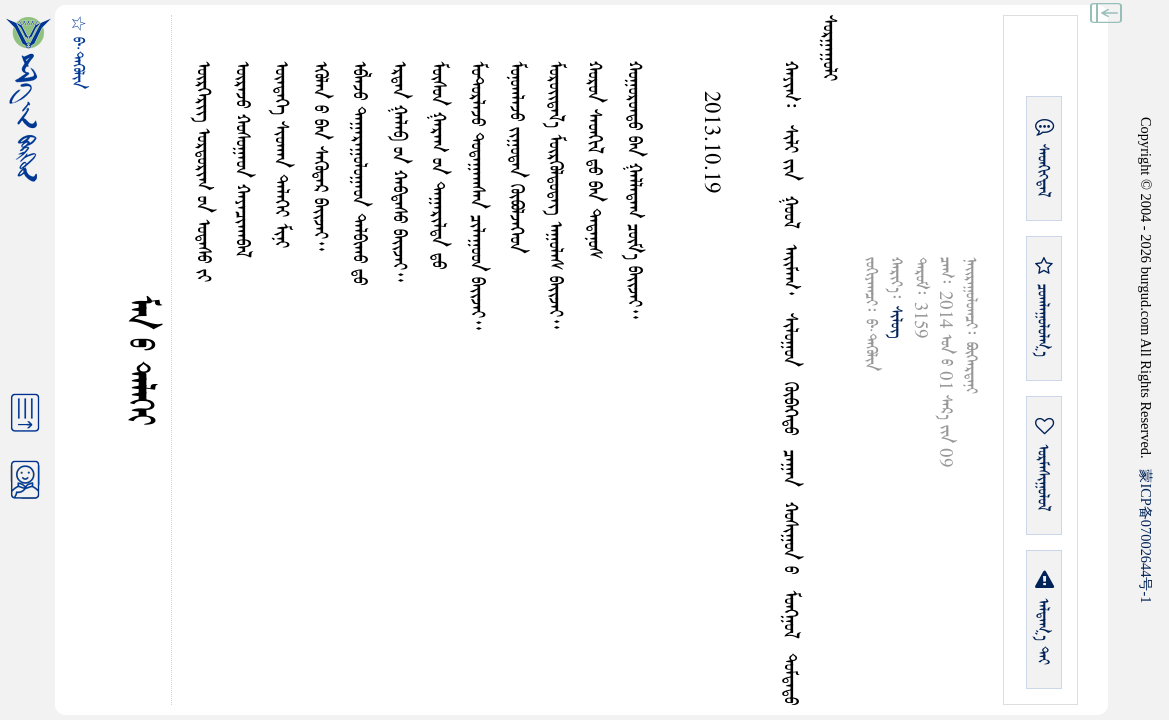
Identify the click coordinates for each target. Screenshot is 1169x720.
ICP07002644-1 (1146, 536)
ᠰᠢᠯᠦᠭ (895, 322)
